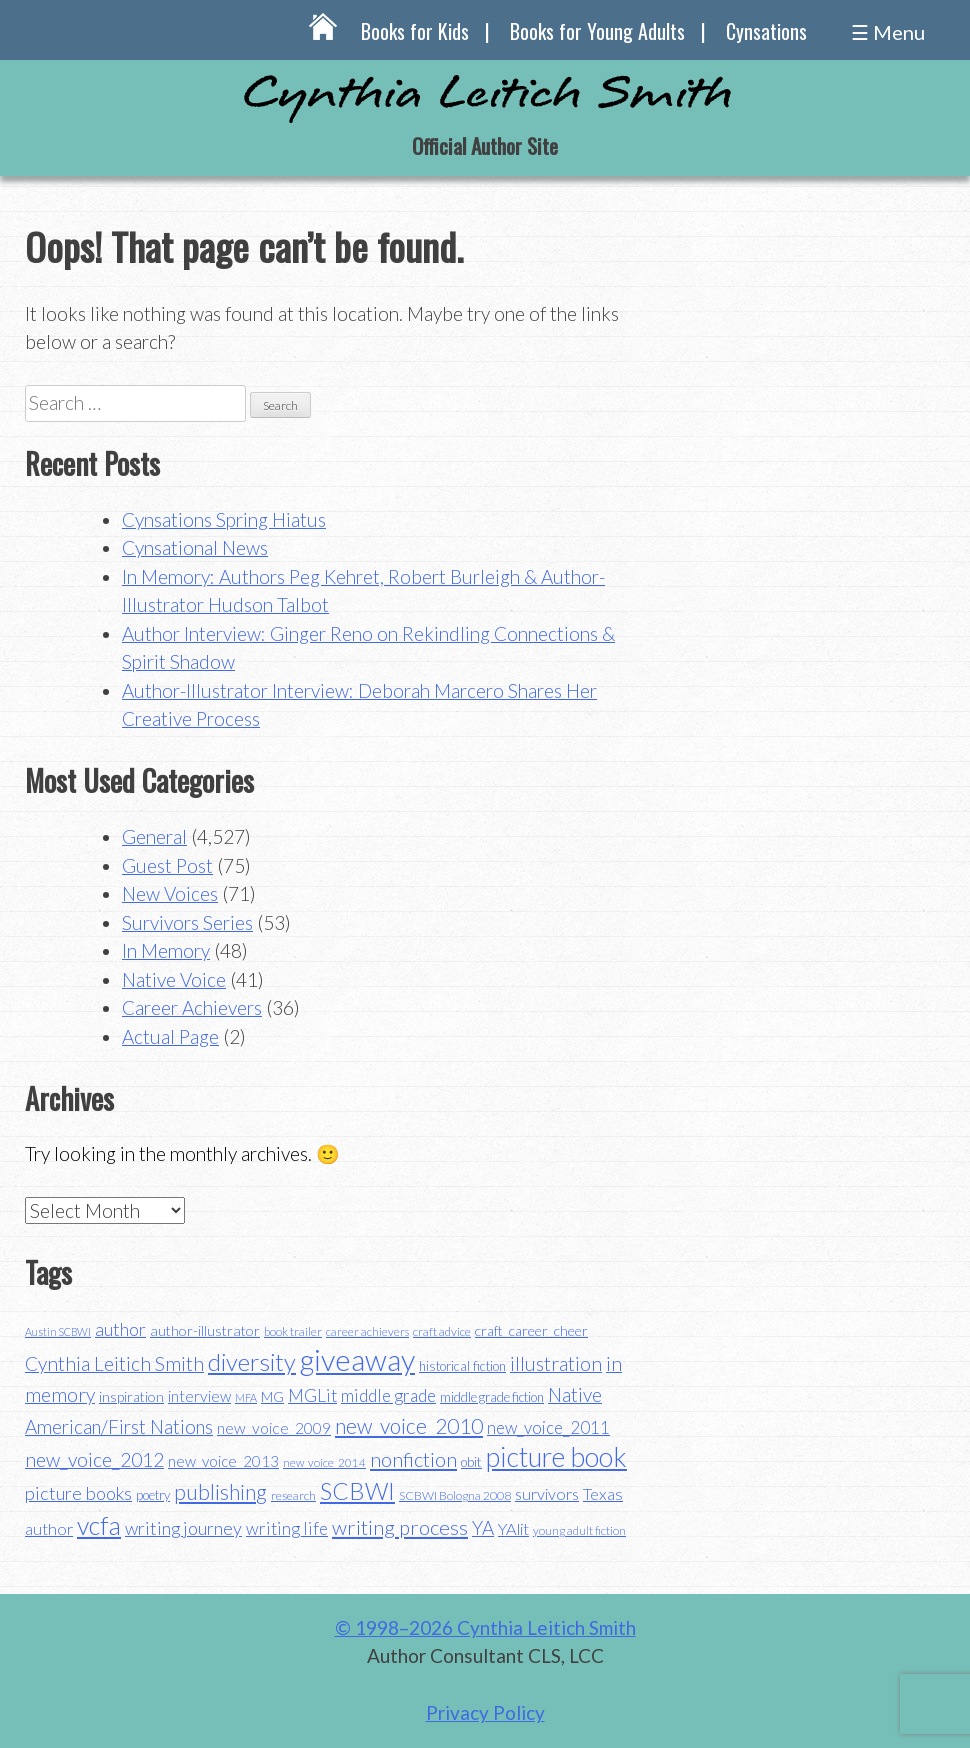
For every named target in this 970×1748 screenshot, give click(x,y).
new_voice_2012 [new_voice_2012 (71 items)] (94, 1459)
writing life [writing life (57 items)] (287, 1528)
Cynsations (766, 31)
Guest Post (167, 865)
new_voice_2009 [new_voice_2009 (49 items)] (274, 1428)
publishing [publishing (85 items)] (220, 1491)
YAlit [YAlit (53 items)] (513, 1528)
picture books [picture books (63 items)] (78, 1493)
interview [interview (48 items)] (199, 1396)
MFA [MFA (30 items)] (246, 1397)
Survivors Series (187, 922)
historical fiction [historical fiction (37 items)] (462, 1366)
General (154, 836)
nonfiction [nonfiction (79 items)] (413, 1459)
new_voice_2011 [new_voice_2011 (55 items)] (548, 1427)
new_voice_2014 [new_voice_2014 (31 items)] (324, 1462)
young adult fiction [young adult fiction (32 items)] (579, 1530)
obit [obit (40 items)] (471, 1462)
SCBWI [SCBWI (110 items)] (357, 1491)
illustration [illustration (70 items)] (556, 1363)
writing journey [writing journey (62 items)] (183, 1528)
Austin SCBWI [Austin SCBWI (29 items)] (58, 1331)
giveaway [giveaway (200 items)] (357, 1359)
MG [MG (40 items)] (272, 1397)
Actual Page (170, 1036)
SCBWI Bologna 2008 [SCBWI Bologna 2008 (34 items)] (455, 1495)
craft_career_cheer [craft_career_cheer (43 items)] (531, 1330)
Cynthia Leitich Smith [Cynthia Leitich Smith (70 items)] (114, 1363)
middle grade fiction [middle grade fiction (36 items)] (492, 1397)
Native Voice (174, 979)
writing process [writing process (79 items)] (400, 1527)
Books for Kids (415, 31)
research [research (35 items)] (293, 1495)
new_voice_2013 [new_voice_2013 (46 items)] (223, 1461)
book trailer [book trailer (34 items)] (293, 1331)
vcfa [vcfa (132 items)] (99, 1525)
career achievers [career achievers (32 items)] (367, 1331)
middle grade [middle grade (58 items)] (388, 1395)
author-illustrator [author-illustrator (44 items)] (205, 1330)
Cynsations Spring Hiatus (224, 519)
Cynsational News (195, 547)
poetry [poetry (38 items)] (153, 1495)
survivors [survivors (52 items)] (547, 1493)
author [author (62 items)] (120, 1329)
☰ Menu (888, 32)
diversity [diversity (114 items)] (252, 1361)
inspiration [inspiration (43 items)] (131, 1396)
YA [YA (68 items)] (483, 1527)
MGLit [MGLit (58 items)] (312, 1395)
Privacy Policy (485, 1712)
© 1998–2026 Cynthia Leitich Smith (485, 1627)
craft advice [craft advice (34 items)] (442, 1331)
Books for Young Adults (597, 31)
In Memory (166, 950)
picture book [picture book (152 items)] (556, 1457)
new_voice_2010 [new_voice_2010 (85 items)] (409, 1425)
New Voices (170, 893)
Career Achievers (192, 1007)
